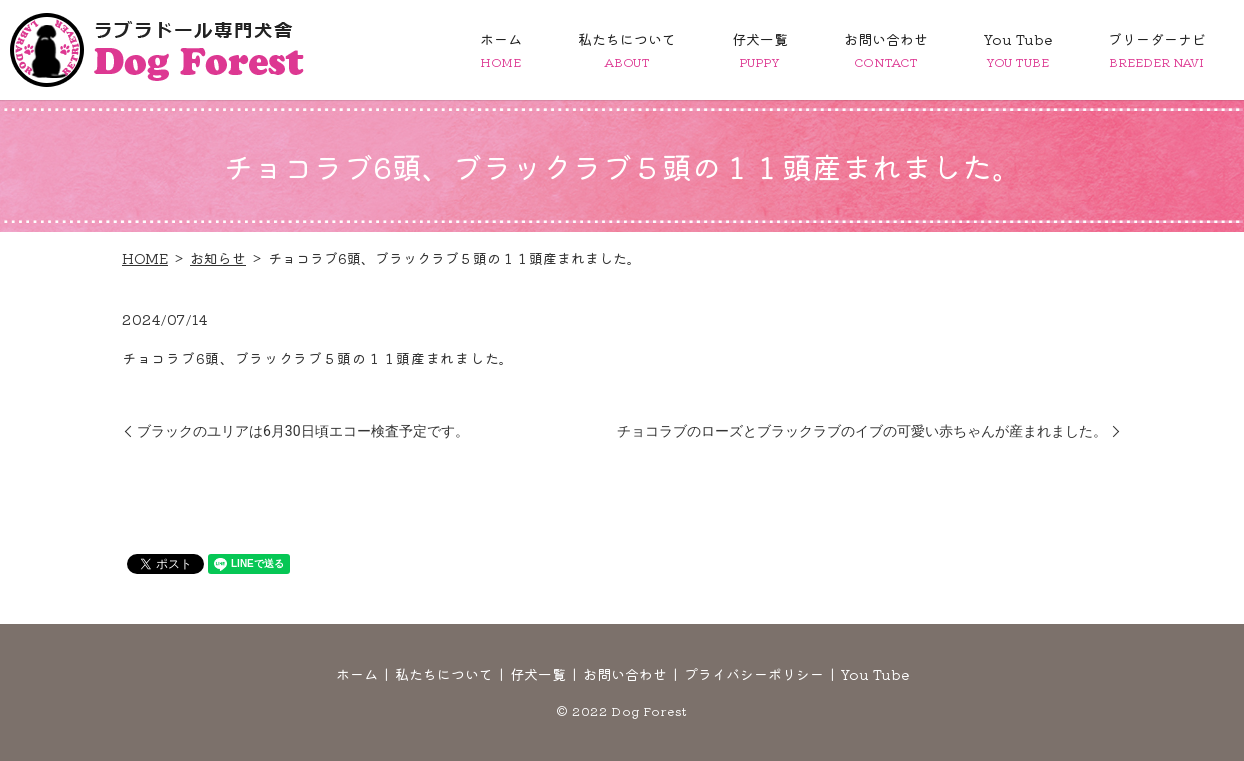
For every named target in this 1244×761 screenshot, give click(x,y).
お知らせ (218, 258)
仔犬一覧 (760, 49)
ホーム (501, 49)
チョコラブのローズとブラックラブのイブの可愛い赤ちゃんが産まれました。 (862, 431)
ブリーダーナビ (1157, 49)
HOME (145, 258)
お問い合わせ (886, 49)
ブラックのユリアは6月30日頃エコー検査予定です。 (303, 431)
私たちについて (627, 49)
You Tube (1018, 49)
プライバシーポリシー (754, 674)
